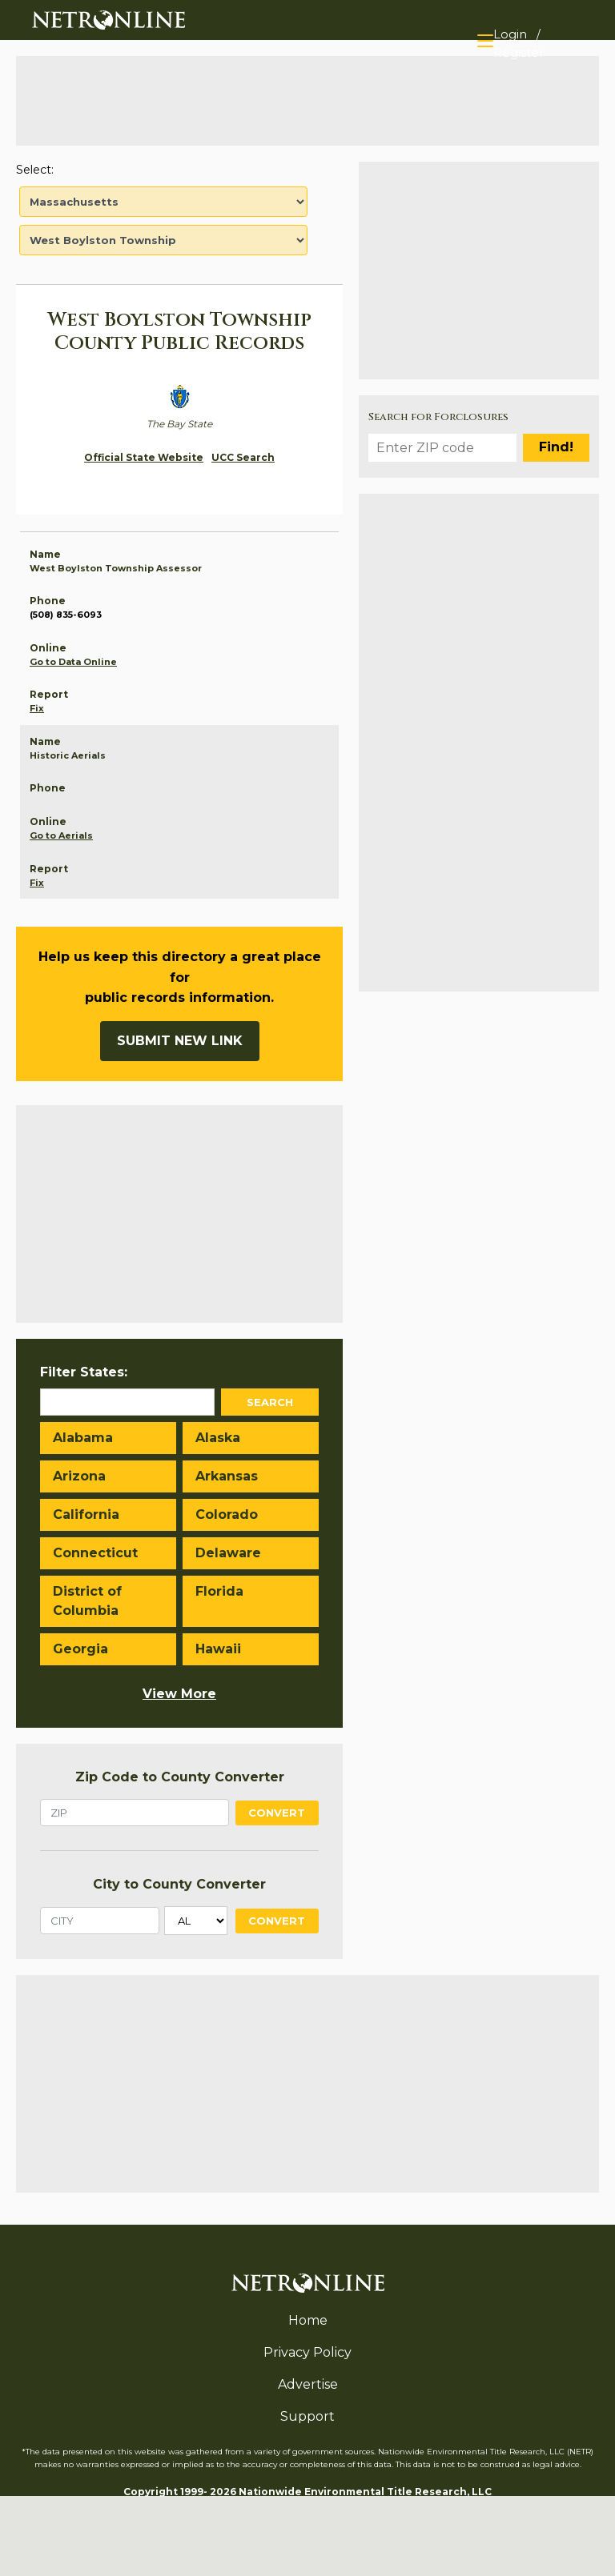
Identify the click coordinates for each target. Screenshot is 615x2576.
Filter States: (83, 1372)
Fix (37, 708)
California (86, 1514)
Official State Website (143, 457)
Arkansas (226, 1476)
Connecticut (95, 1552)
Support (307, 2416)
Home (308, 2320)
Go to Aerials (61, 835)
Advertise (308, 2384)
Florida (219, 1591)
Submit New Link (180, 1040)
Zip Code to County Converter (179, 1777)
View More (179, 1693)
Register (518, 52)
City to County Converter (179, 1884)
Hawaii (218, 1649)
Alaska (217, 1437)
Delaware (228, 1552)
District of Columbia (87, 1601)
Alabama (83, 1437)
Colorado (226, 1514)
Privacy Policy (307, 2352)
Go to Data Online (73, 661)
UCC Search (243, 457)
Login (510, 34)
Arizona (79, 1476)
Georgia (80, 1649)
